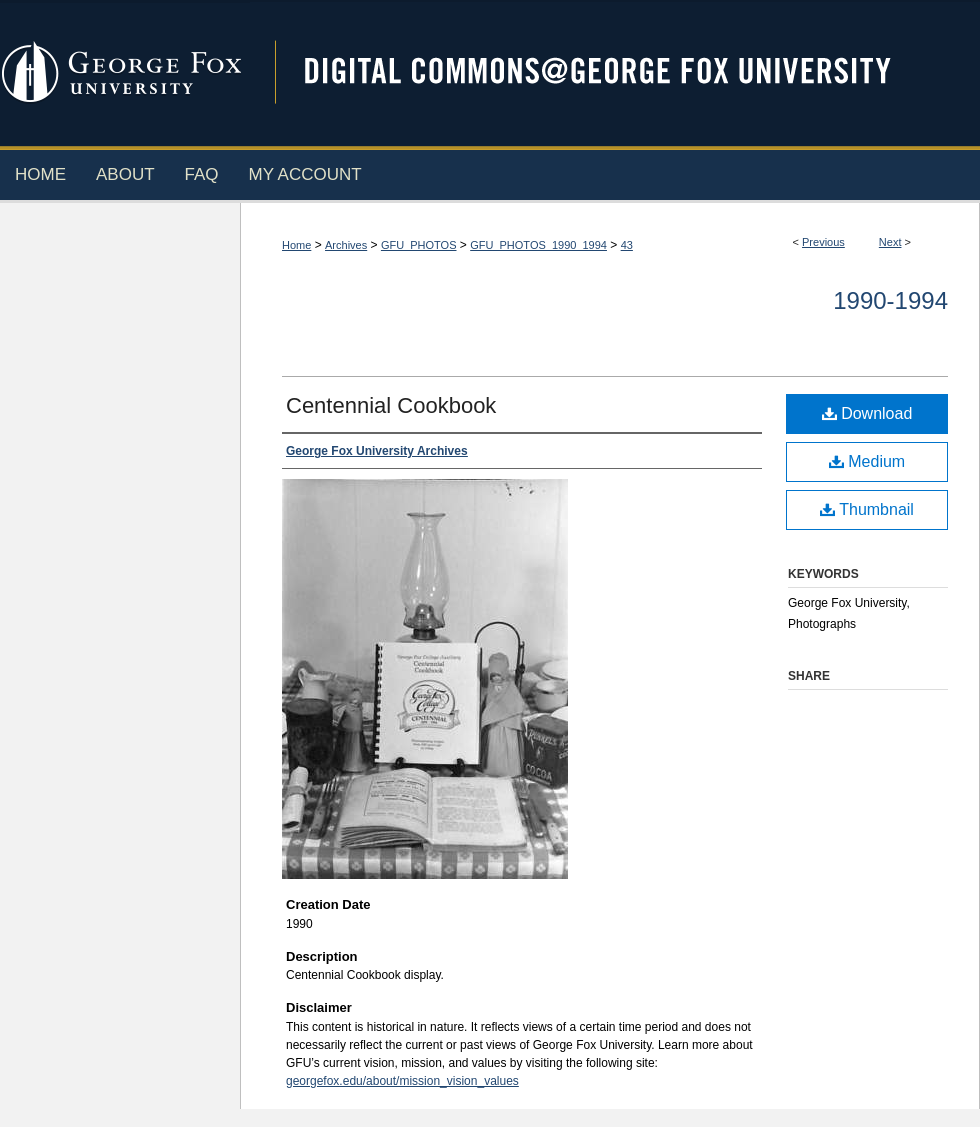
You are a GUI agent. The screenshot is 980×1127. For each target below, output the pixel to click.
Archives (346, 245)
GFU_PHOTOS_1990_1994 (538, 245)
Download (867, 413)
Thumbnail (867, 509)
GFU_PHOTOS (419, 245)
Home (296, 245)
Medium (867, 461)
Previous (823, 242)
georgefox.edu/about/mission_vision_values (402, 1081)
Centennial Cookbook (391, 405)
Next (890, 242)
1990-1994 (890, 300)
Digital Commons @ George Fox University (615, 72)
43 (627, 245)
